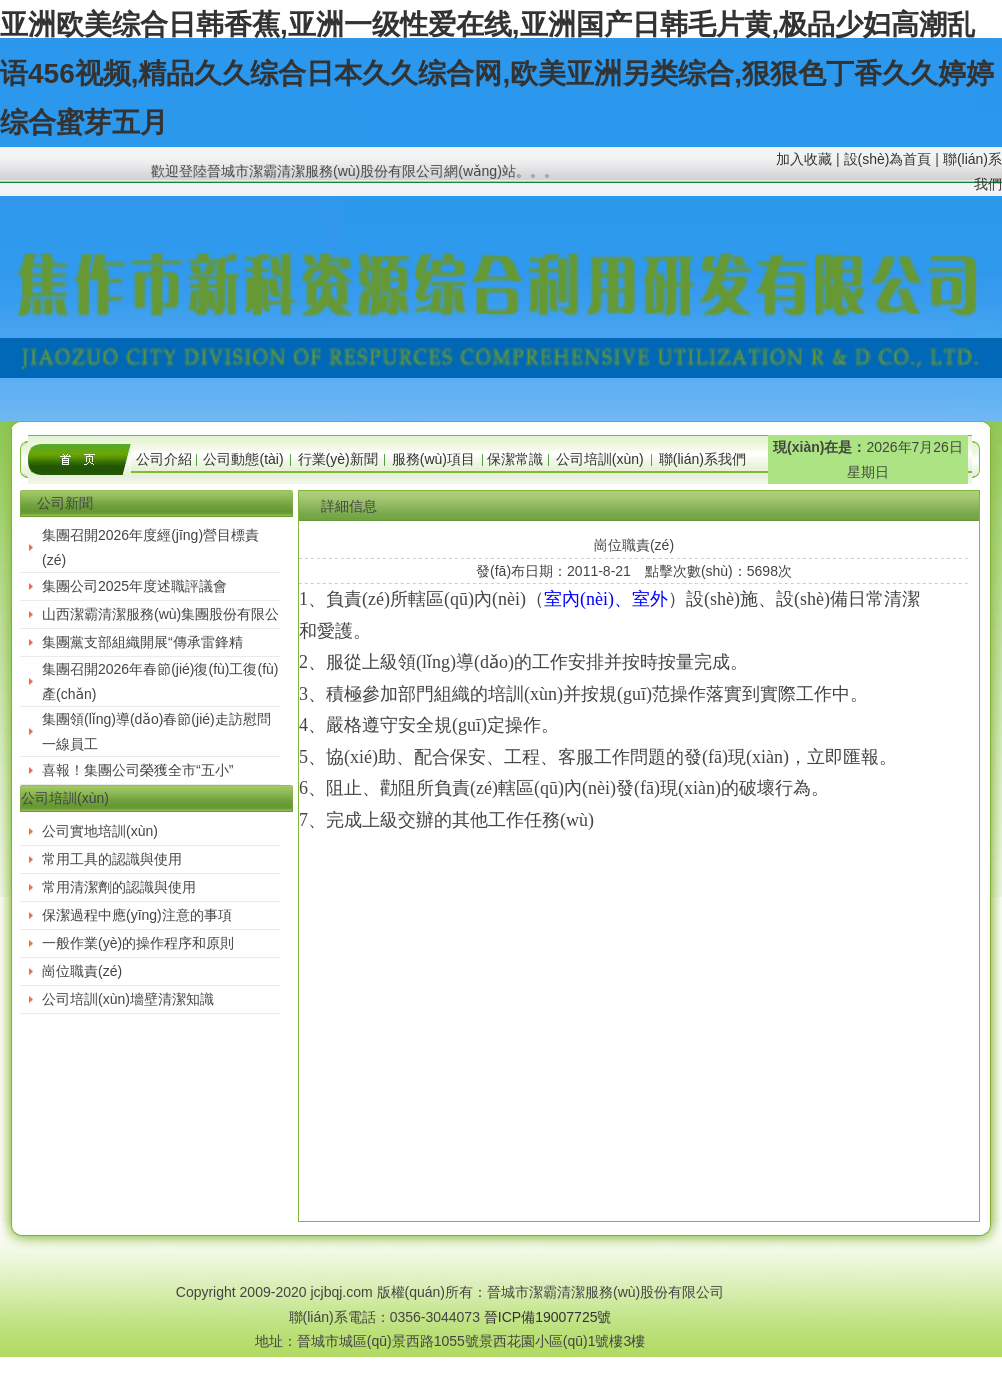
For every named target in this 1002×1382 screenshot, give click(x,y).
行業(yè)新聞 (338, 459)
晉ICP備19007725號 (548, 1317)
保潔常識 (515, 459)
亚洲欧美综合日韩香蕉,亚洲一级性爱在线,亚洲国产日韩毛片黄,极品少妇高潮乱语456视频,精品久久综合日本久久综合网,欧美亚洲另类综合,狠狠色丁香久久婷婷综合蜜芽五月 (497, 73)
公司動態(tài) (243, 459)
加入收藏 (804, 159)
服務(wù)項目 (433, 459)
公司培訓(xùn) (600, 459)
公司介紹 (164, 459)
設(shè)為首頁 (888, 159)
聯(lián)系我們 (702, 459)
